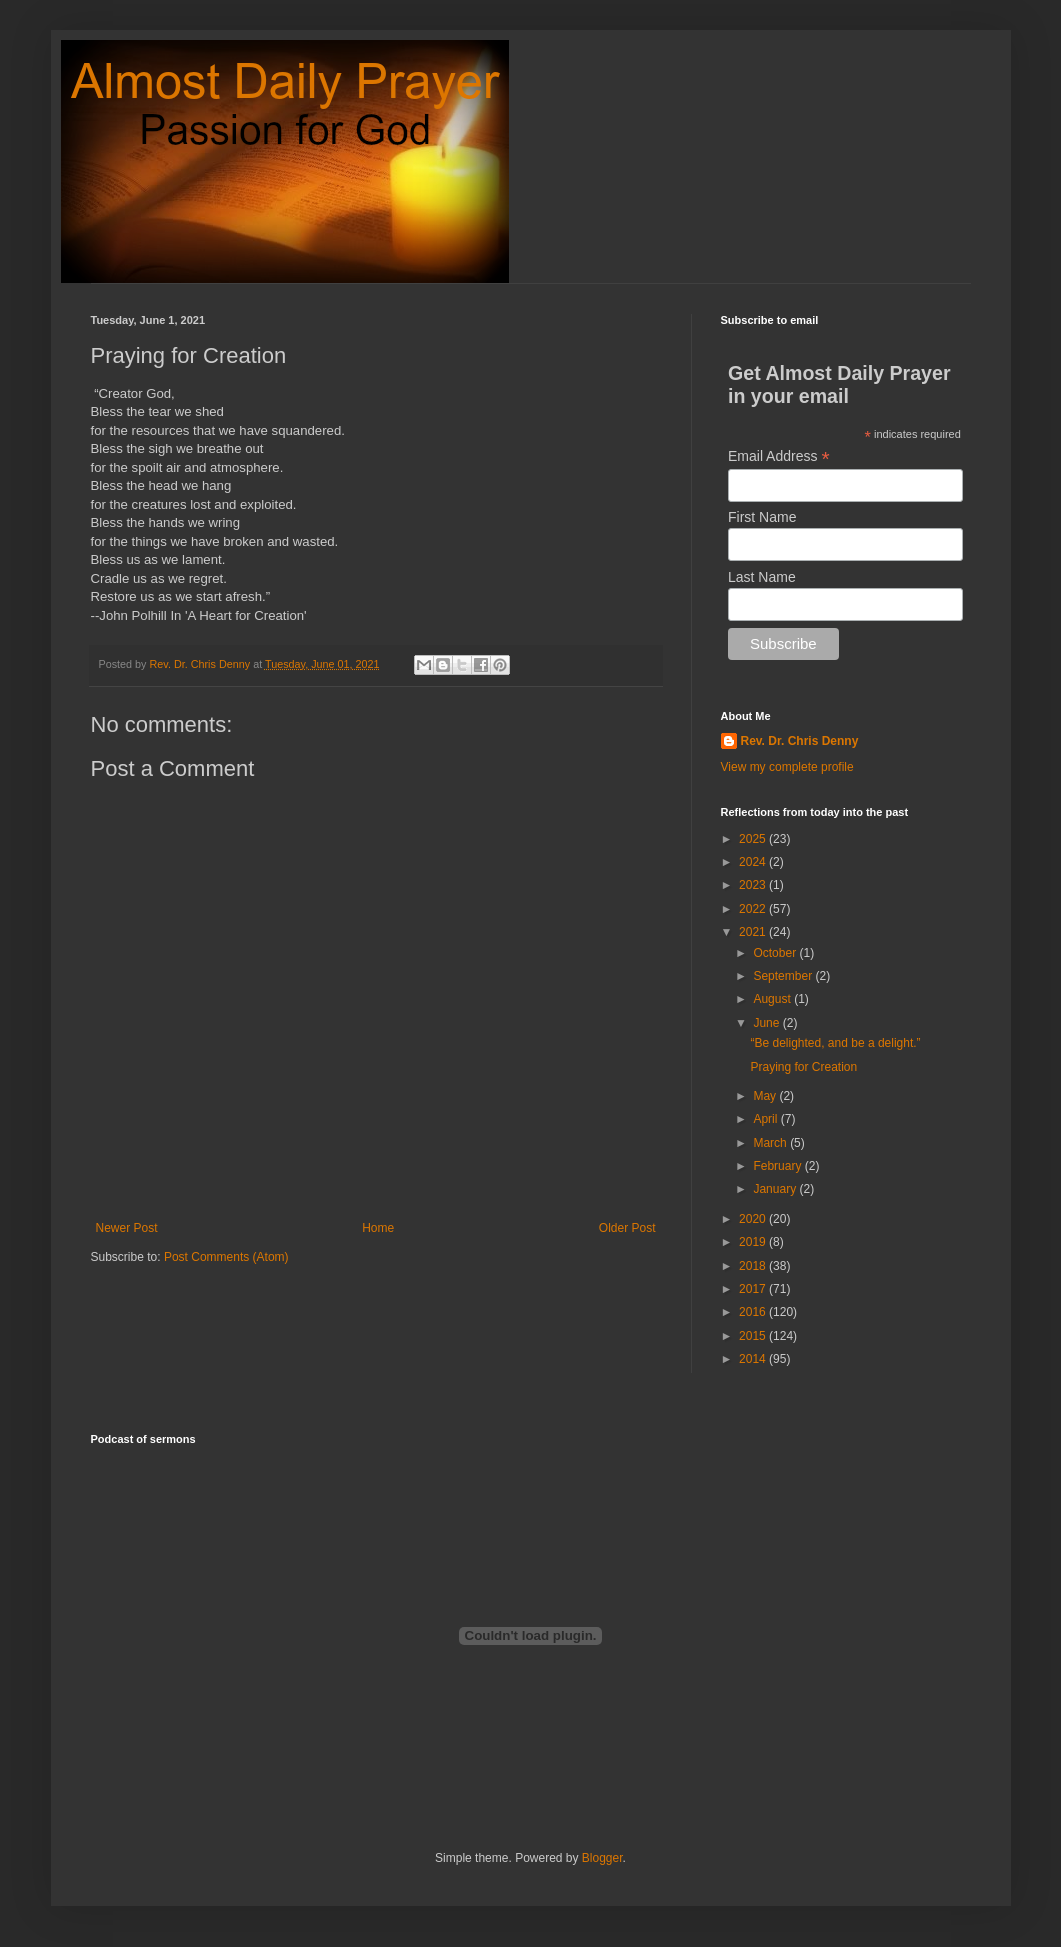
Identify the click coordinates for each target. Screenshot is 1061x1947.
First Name (762, 517)
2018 (754, 1266)
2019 (754, 1242)
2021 (754, 932)
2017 (754, 1289)
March (771, 1143)
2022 (754, 909)
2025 (754, 839)
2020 (754, 1219)
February (778, 1166)
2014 (754, 1359)
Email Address (779, 456)
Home (378, 1228)
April (766, 1119)
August (773, 999)
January (776, 1189)
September (784, 976)
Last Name (762, 577)
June (767, 1023)
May (766, 1096)
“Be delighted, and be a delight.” (835, 1043)
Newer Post (127, 1228)
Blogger (602, 1858)
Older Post (627, 1228)
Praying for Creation (803, 1067)
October (776, 953)
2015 (754, 1336)
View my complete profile (787, 767)
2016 (754, 1312)
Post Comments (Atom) (226, 1257)
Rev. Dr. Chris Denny (800, 741)
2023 (754, 885)
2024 (754, 862)
